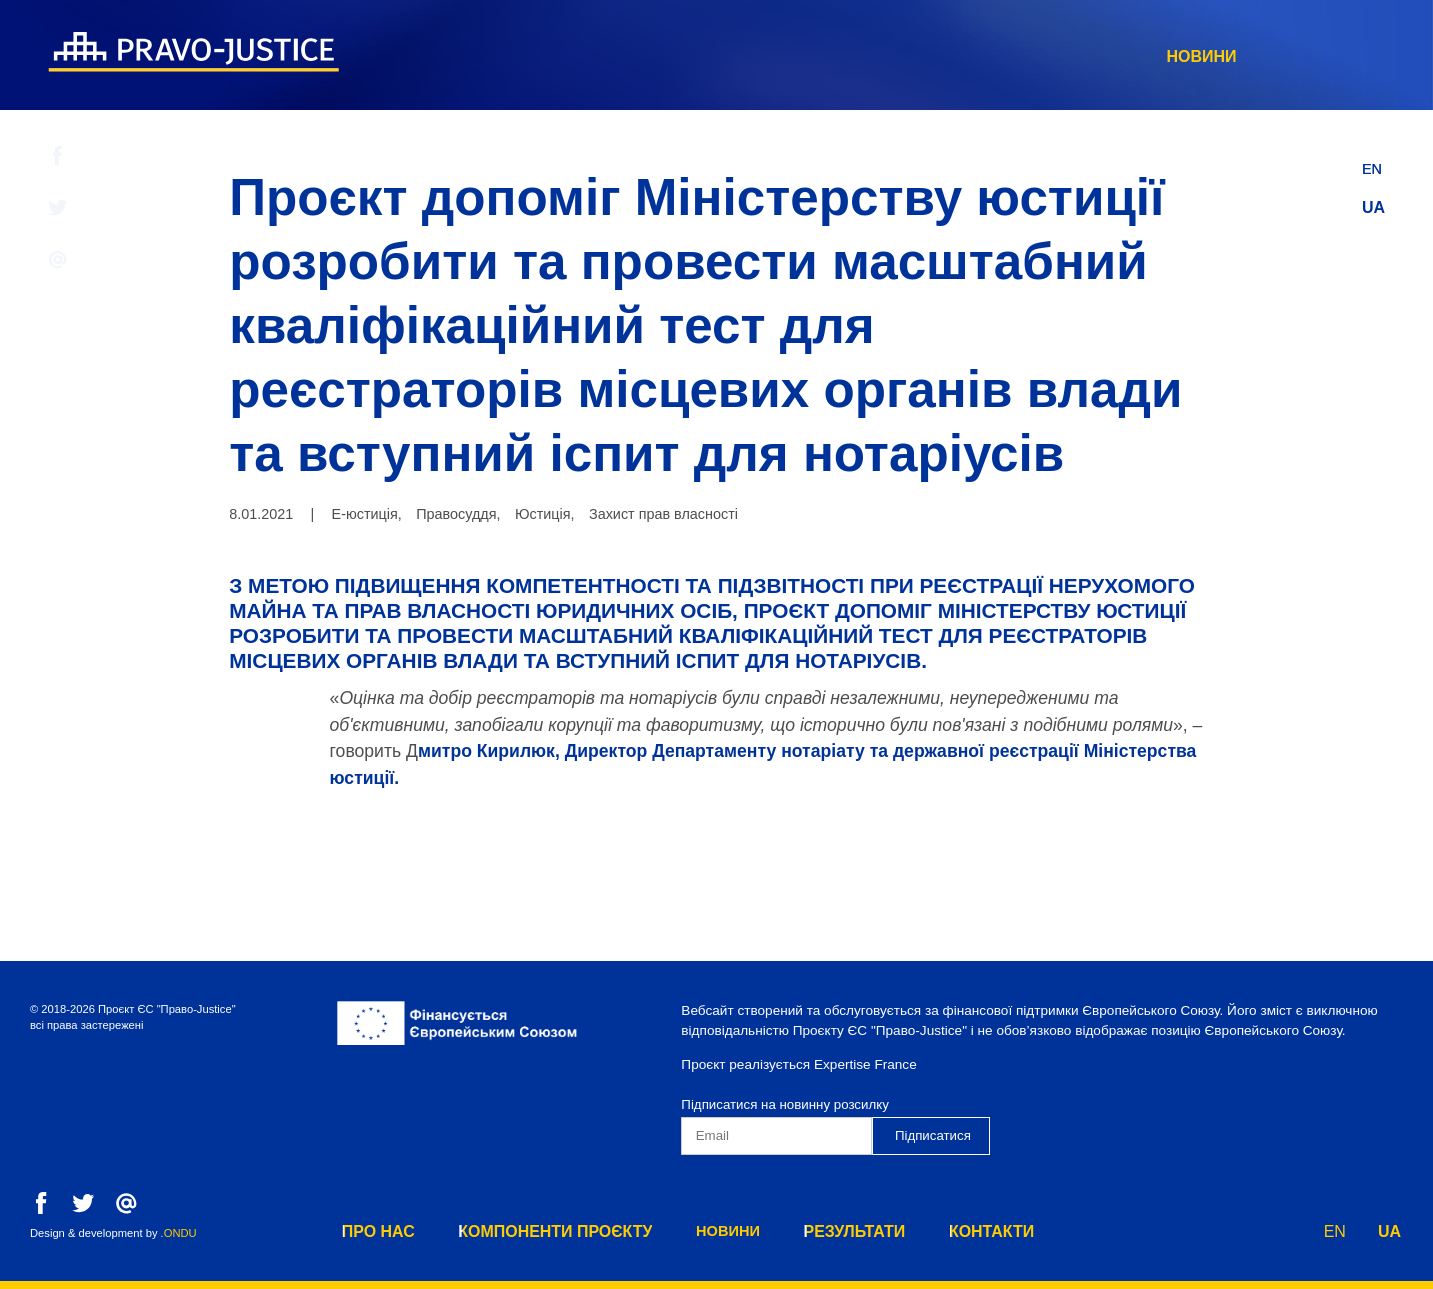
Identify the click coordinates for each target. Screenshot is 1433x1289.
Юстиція (543, 514)
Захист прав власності (663, 514)
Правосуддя (456, 514)
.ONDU (179, 1233)
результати (1137, 56)
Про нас (640, 56)
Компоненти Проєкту (822, 56)
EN (1373, 163)
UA (1373, 207)
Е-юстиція (365, 514)
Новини (1003, 56)
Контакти (1279, 56)
